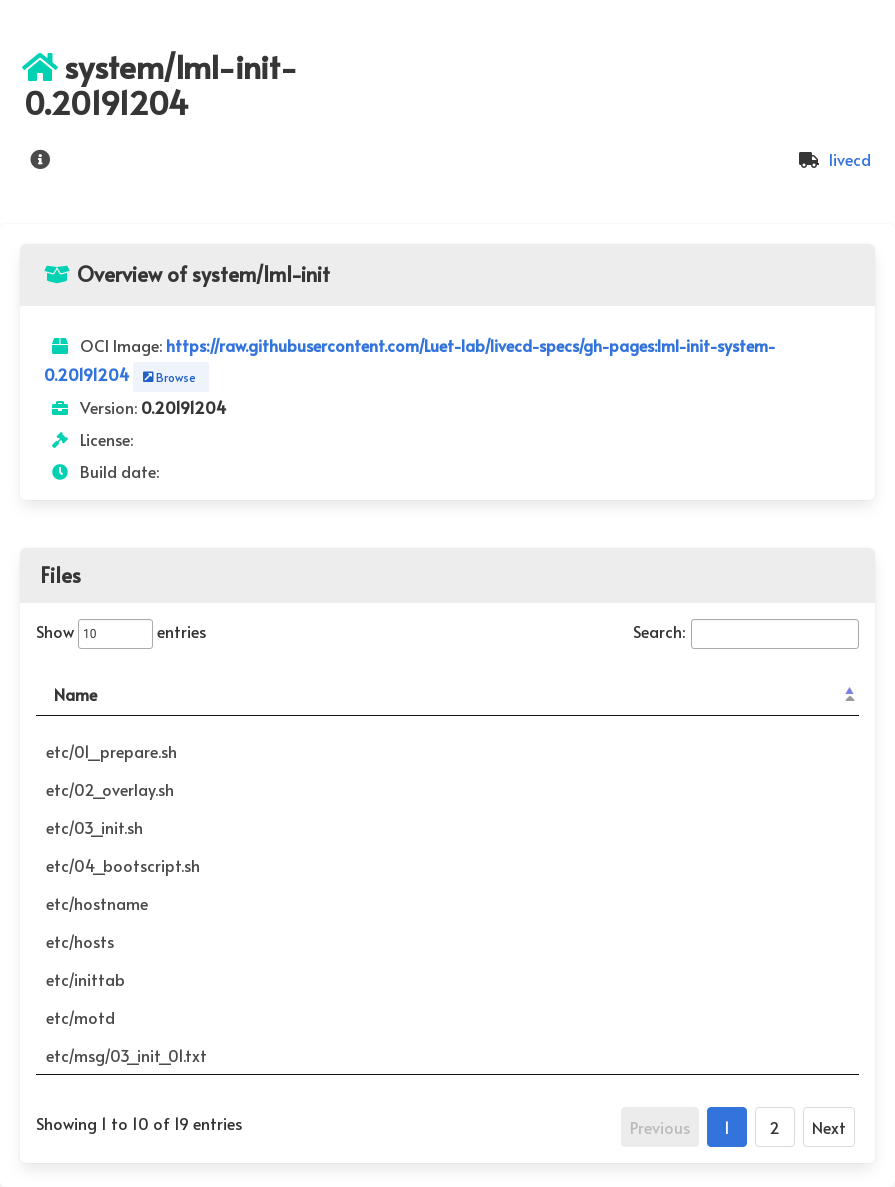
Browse (167, 377)
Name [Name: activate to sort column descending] (75, 694)
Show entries (121, 631)
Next (829, 1127)
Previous (660, 1127)
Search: (746, 631)
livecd (832, 159)
